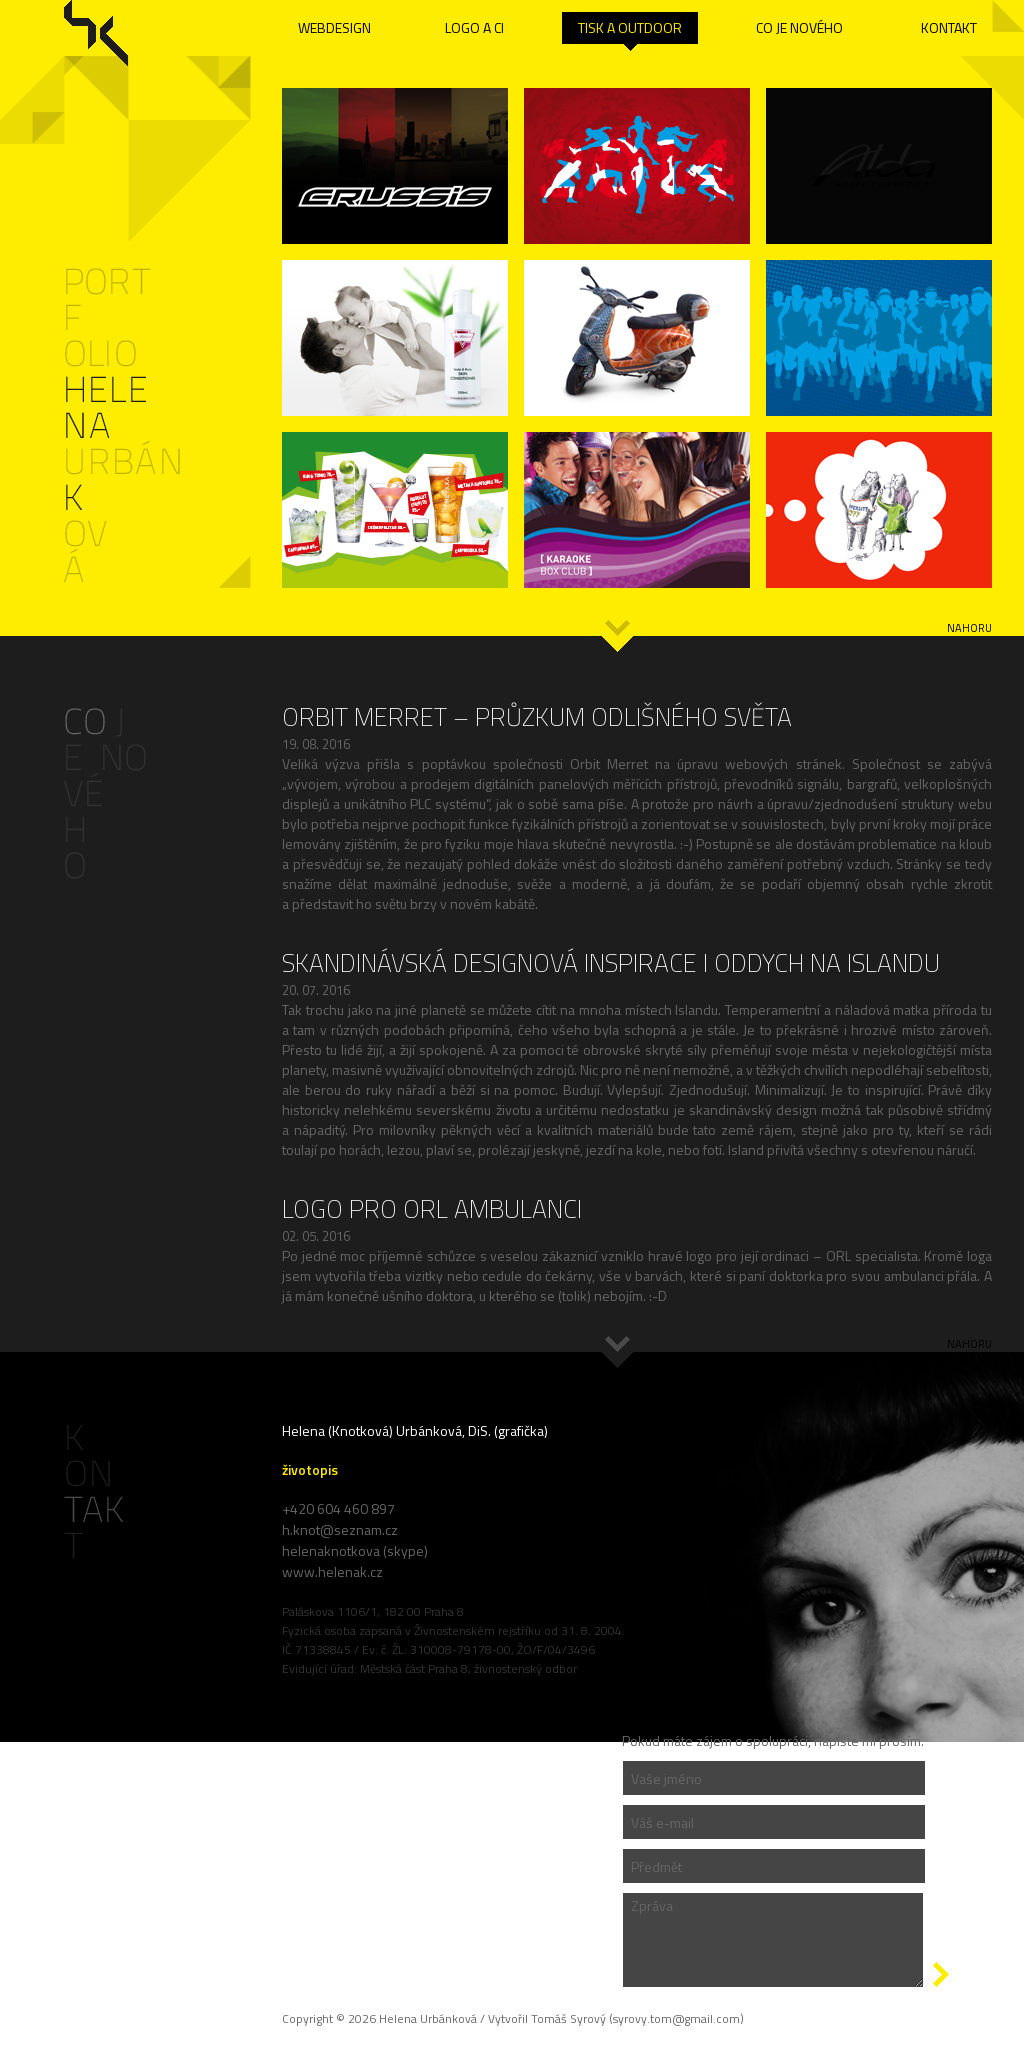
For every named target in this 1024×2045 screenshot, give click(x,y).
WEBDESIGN (334, 27)
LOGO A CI (474, 27)
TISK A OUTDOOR (630, 27)
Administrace (99, 1677)
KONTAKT (949, 27)
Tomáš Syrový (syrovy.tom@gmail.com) (637, 2018)
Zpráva (773, 1940)
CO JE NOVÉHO (799, 27)
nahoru (969, 628)
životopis (310, 1469)
